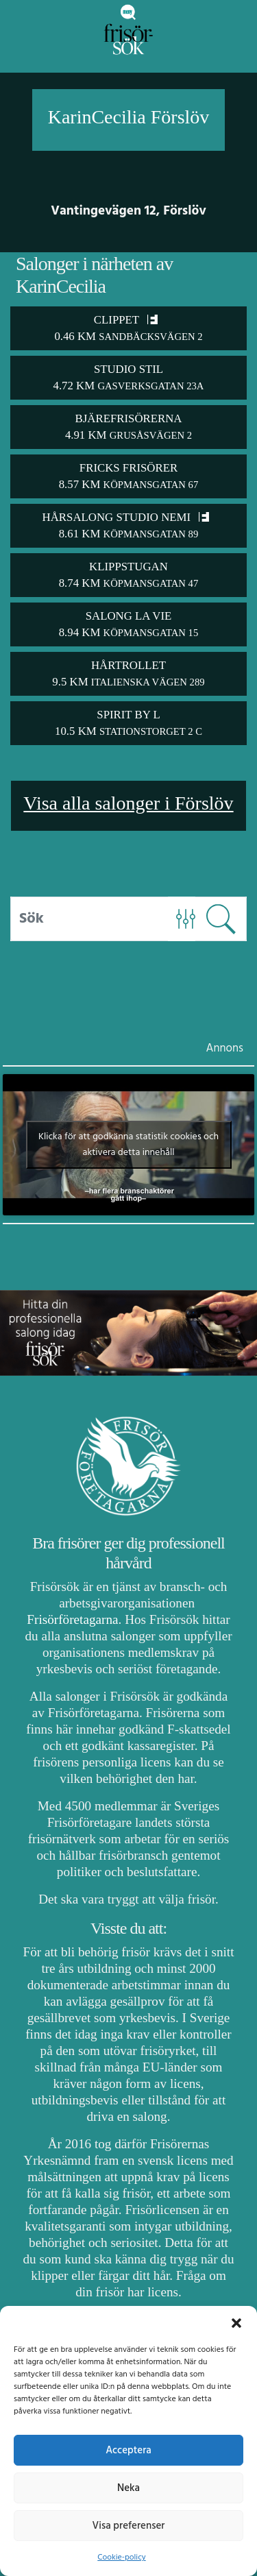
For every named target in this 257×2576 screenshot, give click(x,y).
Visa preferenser (129, 2526)
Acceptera (128, 2450)
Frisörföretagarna (72, 1619)
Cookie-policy (121, 2557)
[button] (236, 2323)
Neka (128, 2488)
